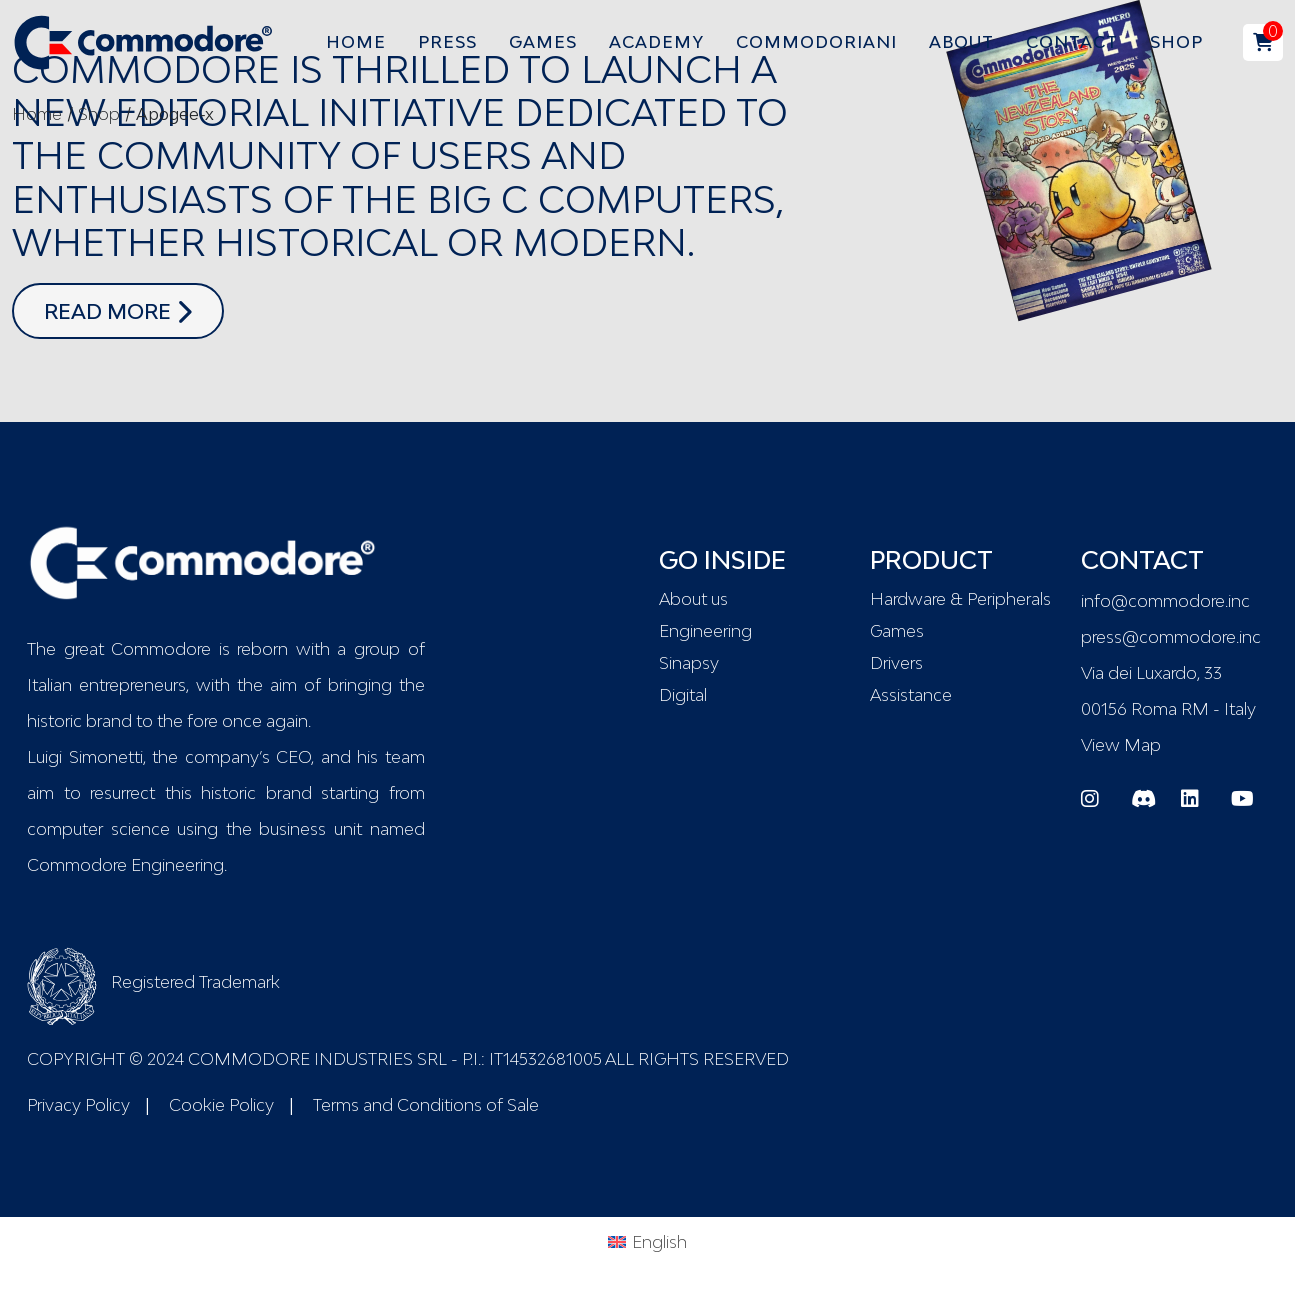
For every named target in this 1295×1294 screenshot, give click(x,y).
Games (897, 631)
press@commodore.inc (1171, 637)
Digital (683, 695)
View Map (1121, 745)
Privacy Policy (78, 1105)
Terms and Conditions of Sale (426, 1105)
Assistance (911, 695)
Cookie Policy (221, 1105)
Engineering (705, 631)
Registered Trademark (153, 982)
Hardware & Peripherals (960, 599)
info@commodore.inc (1165, 601)
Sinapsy (689, 663)
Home (37, 114)
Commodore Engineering (125, 865)
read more (133, 309)
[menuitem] (647, 1240)
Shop (99, 114)
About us (693, 599)
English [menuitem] (659, 1242)
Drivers (896, 663)
